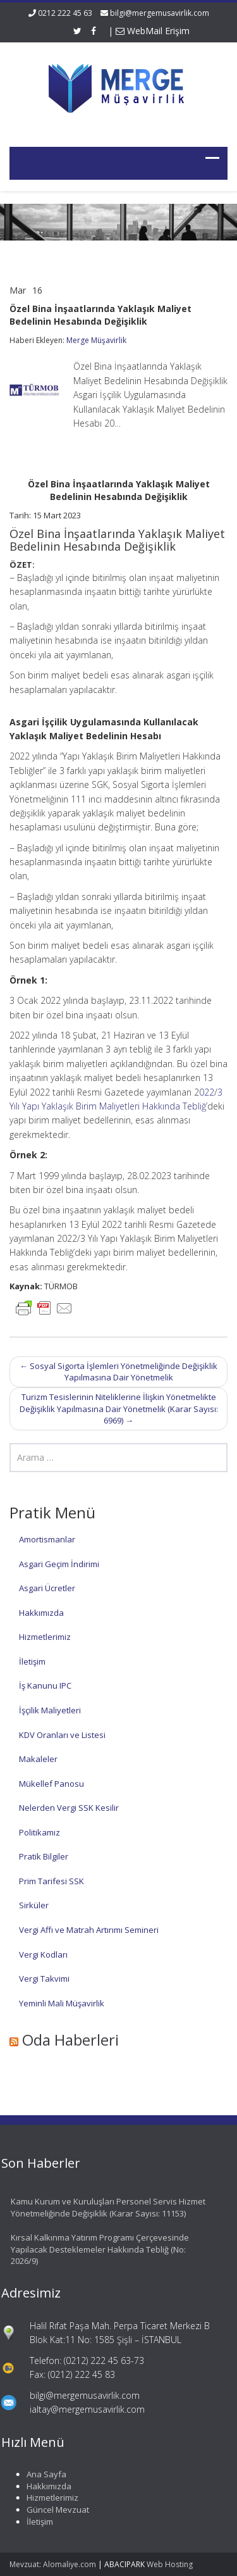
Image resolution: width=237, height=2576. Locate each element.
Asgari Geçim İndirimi (59, 1564)
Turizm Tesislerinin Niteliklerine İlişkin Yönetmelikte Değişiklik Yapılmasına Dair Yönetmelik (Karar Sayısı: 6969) (119, 1408)
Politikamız (39, 1832)
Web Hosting (170, 2564)
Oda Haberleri (70, 2039)
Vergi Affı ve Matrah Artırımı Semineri (89, 1929)
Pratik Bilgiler (43, 1856)
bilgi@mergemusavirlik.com (159, 13)
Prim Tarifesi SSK (51, 1881)
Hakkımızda (41, 1612)
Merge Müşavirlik (96, 340)
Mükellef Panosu (51, 1783)
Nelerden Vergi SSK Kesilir (69, 1807)
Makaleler (38, 1759)
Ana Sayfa (43, 2474)
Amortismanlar (47, 1539)
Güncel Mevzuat (54, 2509)
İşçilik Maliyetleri (50, 1710)
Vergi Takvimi (44, 1978)
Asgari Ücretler (47, 1588)
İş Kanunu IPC (45, 1685)
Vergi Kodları (43, 1954)
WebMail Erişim (153, 31)
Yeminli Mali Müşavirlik (61, 2003)
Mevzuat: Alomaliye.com (52, 2564)
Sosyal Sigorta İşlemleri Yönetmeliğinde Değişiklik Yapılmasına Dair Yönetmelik (118, 1372)
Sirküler (34, 1905)
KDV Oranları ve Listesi (62, 1735)
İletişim (32, 1661)
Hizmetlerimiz (45, 1636)
